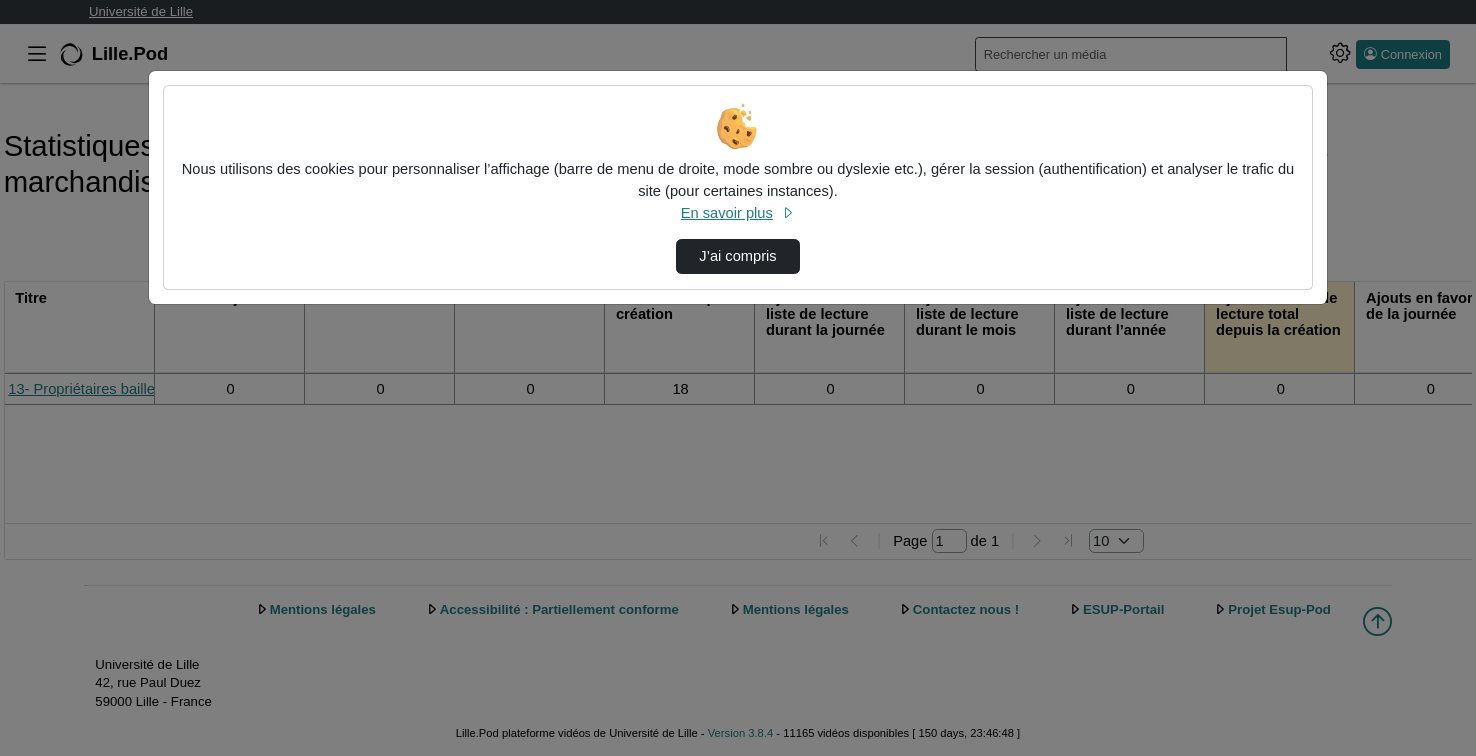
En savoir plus (738, 213)
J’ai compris (737, 256)
